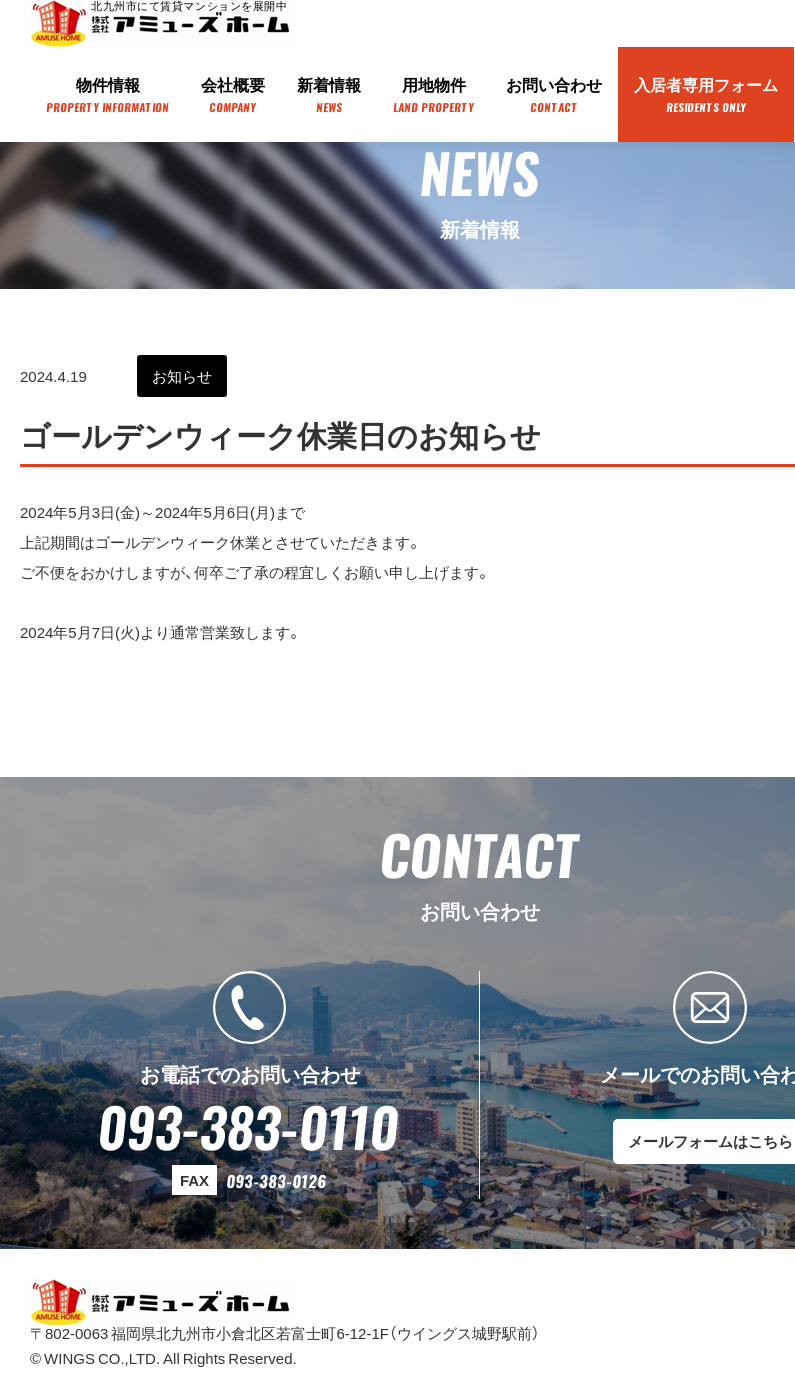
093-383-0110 (249, 1126)
